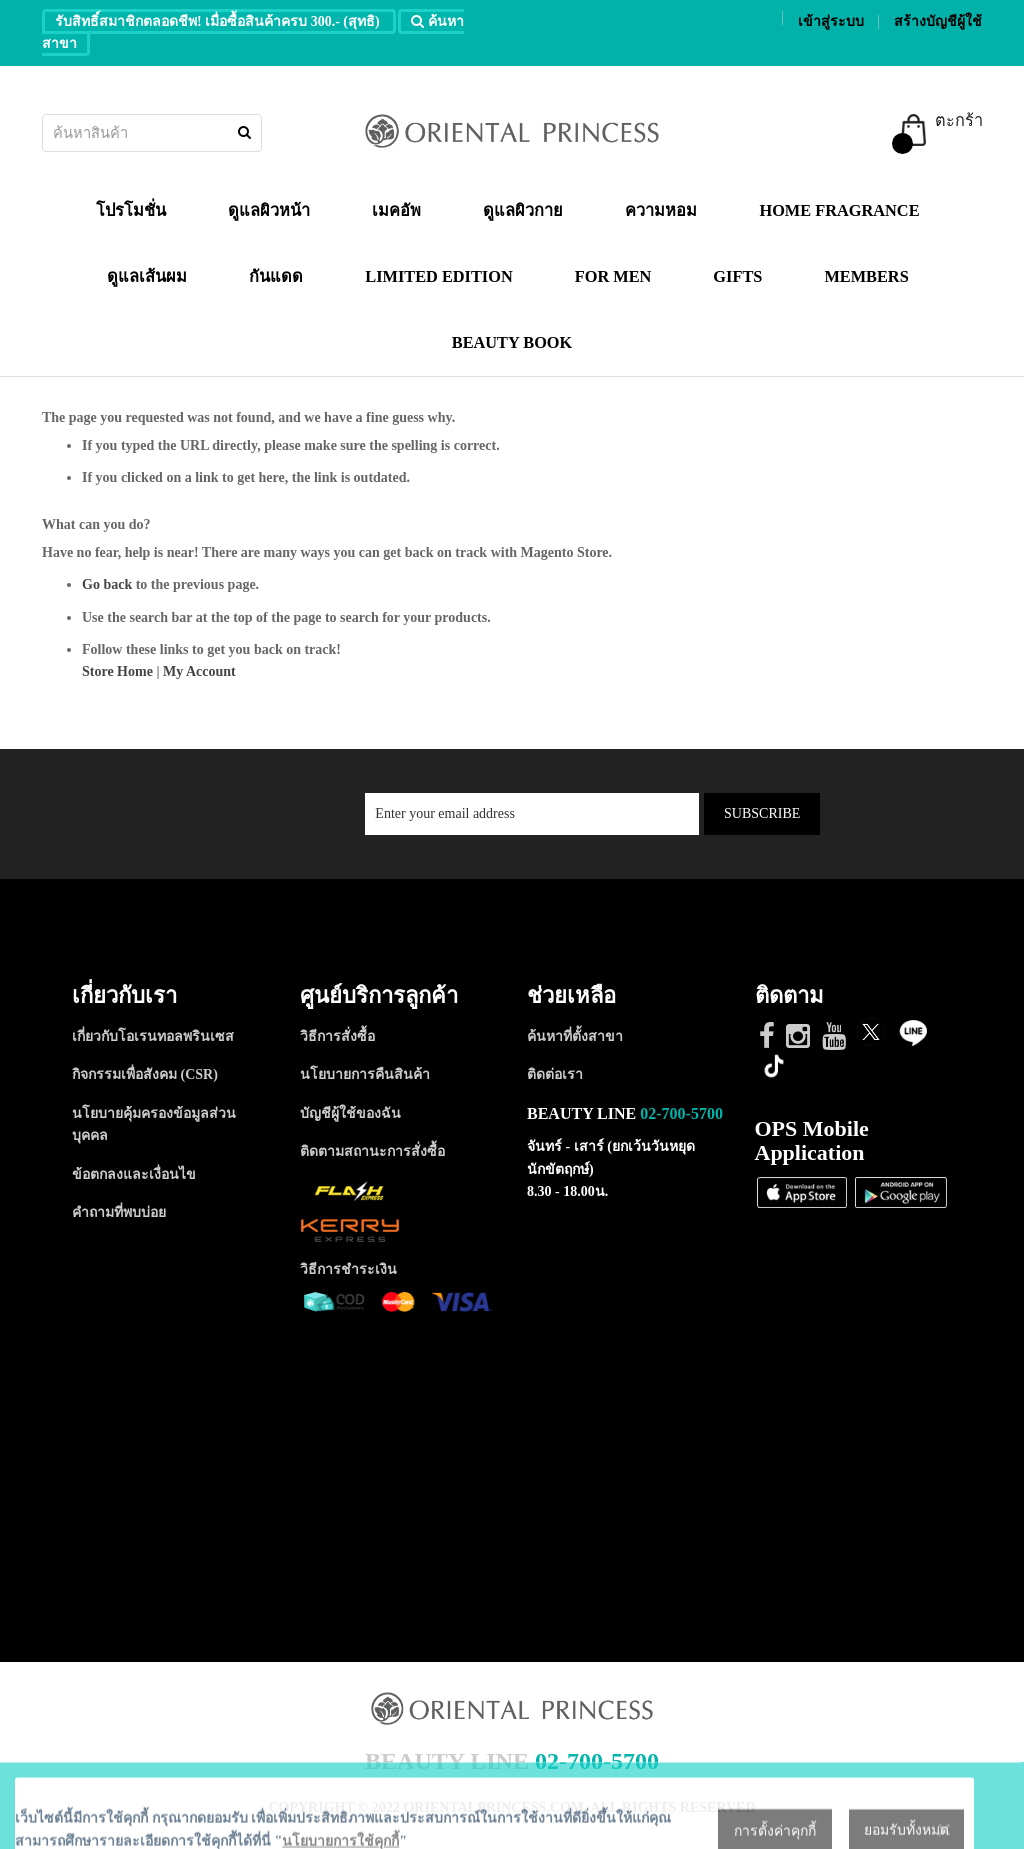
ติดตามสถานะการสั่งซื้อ (372, 1151)
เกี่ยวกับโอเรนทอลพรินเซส (153, 1036)
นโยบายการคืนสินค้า (365, 1074)
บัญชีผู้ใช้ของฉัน (350, 1113)
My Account (199, 671)
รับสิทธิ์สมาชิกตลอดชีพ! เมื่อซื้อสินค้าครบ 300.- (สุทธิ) (219, 21)
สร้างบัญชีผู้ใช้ (938, 21)
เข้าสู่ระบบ (831, 21)
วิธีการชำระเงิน (348, 1269)
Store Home (117, 671)
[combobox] (152, 133)
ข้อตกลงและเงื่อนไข (134, 1174)
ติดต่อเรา (555, 1074)
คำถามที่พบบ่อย (119, 1212)
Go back (107, 584)
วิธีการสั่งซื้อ (337, 1036)
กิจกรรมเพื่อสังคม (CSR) (145, 1074)
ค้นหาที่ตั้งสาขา (575, 1036)
